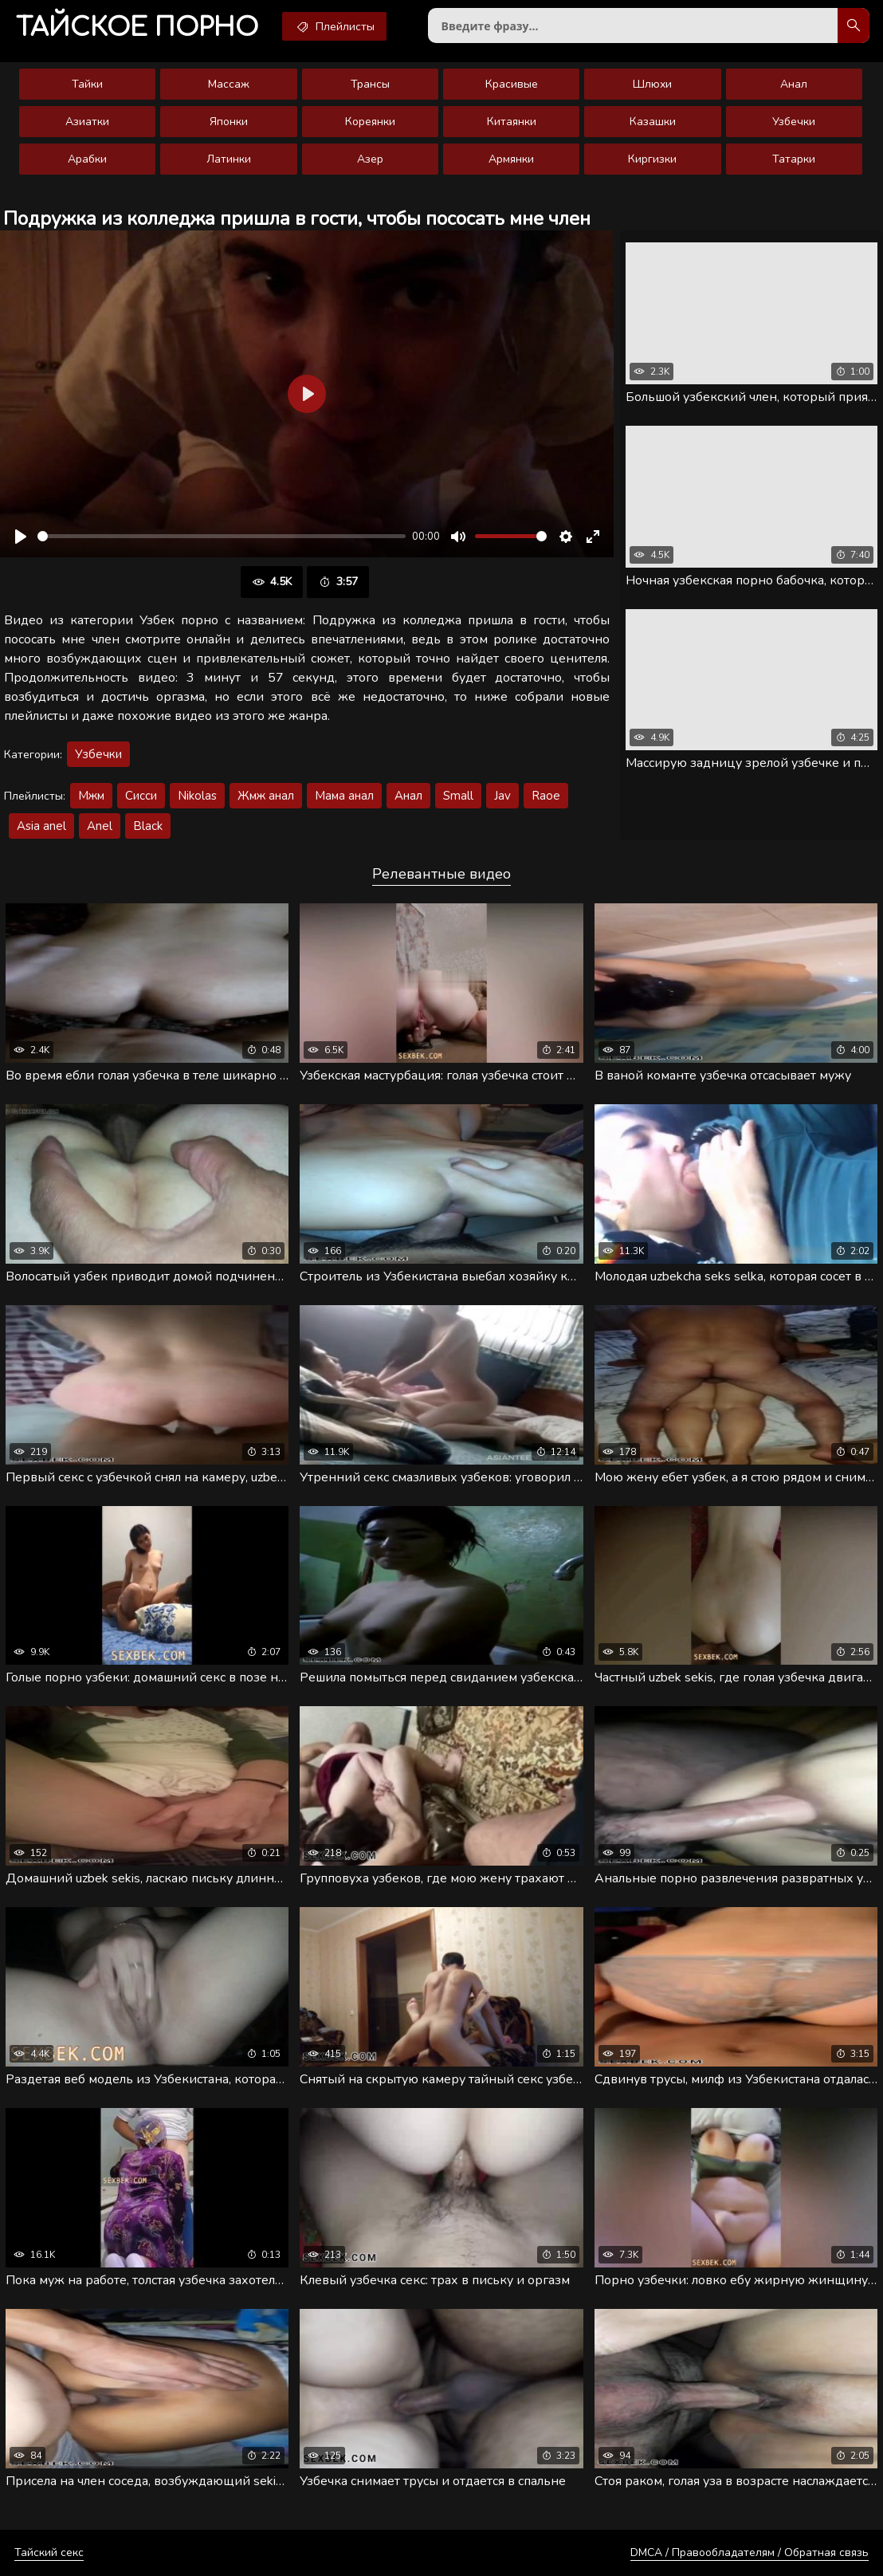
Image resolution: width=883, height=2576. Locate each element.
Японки (229, 121)
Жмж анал (265, 796)
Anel (99, 826)
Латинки (228, 159)
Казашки (653, 121)
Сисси (141, 796)
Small (458, 796)
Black (148, 826)
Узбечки (793, 121)
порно (137, 27)
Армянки (511, 159)
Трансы (370, 84)
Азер (370, 159)
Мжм (91, 796)
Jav (502, 796)
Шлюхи (652, 84)
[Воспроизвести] (20, 536)
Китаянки (511, 121)
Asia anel (41, 826)
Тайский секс (49, 2552)
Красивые (511, 84)
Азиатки (87, 121)
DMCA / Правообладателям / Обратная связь (749, 2552)
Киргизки (652, 159)
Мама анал (344, 796)
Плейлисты (334, 26)
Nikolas (197, 796)
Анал (793, 84)
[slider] (221, 536)
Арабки (87, 159)
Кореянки (370, 121)
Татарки (793, 159)
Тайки (87, 84)
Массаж (228, 84)
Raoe (546, 796)
